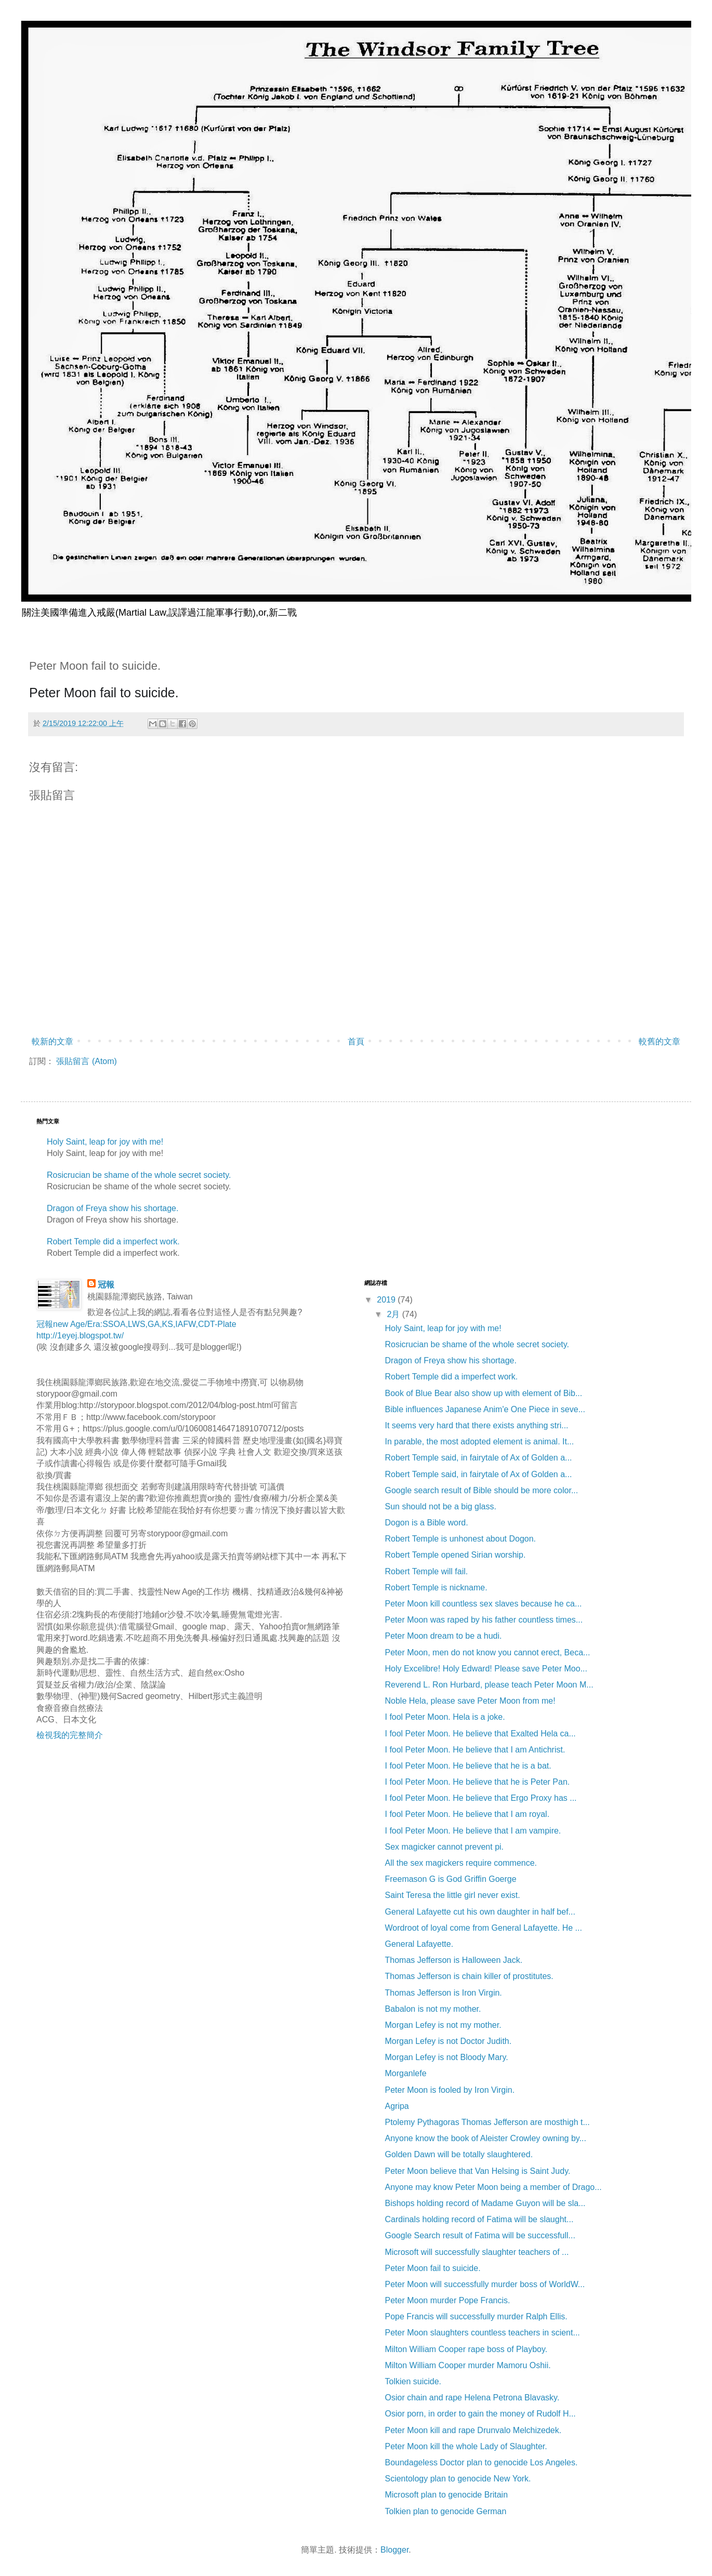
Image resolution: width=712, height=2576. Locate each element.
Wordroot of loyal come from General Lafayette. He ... (483, 1927)
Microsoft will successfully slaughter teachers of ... (477, 2252)
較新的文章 (52, 1041)
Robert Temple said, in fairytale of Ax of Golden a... (478, 1457)
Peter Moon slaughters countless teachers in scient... (482, 2332)
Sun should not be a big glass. (440, 1506)
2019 (387, 1299)
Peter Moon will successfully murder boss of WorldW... (485, 2284)
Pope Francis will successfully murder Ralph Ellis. (476, 2316)
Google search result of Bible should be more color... (481, 1490)
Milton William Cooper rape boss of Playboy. (466, 2349)
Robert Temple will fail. (426, 1571)
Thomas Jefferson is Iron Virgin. (443, 1992)
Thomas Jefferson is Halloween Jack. (453, 1960)
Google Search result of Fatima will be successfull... (480, 2235)
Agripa (396, 2106)
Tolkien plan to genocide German (445, 2511)
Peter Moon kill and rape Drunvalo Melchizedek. (473, 2430)
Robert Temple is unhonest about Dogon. (460, 1538)
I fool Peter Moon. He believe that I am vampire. (473, 1830)
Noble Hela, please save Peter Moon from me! (470, 1700)
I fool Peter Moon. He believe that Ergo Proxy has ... (480, 1798)
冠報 (106, 1284)
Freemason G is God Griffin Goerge (450, 1879)
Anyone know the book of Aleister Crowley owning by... (485, 2138)
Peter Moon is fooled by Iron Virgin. (450, 2090)
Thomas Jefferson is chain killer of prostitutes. (469, 1976)
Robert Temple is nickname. (436, 1587)
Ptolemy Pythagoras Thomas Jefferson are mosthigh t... (487, 2122)
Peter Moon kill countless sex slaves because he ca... (483, 1603)
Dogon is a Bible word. (426, 1522)
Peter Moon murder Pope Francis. (447, 2300)
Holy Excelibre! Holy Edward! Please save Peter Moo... (486, 1668)
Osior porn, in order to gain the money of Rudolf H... (480, 2413)
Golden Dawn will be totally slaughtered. (459, 2154)
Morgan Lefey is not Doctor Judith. (448, 2041)
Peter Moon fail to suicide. (432, 2268)
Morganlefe (405, 2073)
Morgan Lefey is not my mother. (443, 2025)
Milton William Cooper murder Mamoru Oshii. (467, 2365)
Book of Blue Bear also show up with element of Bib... (483, 1393)
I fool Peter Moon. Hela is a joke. (445, 1716)
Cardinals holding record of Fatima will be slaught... (479, 2219)
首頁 (356, 1041)
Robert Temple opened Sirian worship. (455, 1554)
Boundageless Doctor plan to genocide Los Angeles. (481, 2462)
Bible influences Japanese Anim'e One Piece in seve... (485, 1409)
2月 (394, 1314)
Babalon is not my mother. (433, 2008)
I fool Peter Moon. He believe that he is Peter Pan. (477, 1781)
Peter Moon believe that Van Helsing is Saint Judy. (477, 2171)
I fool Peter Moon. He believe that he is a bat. (468, 1765)
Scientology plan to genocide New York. (458, 2478)
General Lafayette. (419, 1944)
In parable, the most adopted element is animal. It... (479, 1441)
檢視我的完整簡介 (69, 1735)
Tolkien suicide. (413, 2381)
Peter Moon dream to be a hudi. (443, 1635)
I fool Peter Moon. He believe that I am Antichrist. (475, 1749)
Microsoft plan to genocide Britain (446, 2494)
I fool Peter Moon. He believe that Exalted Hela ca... (480, 1733)
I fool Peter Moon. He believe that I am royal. (467, 1814)
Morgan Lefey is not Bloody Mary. (446, 2057)
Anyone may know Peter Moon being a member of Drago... (493, 2187)
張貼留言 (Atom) (86, 1061)
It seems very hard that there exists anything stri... (476, 1425)
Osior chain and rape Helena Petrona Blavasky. (472, 2397)
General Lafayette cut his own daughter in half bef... (480, 1911)
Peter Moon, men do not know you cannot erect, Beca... (487, 1652)
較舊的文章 (659, 1041)
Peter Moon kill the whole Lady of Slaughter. (466, 2446)
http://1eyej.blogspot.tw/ (80, 1335)
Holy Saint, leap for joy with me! (105, 1141)
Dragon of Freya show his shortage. (112, 1208)
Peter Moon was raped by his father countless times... (484, 1619)
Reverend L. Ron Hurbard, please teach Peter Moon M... (489, 1684)
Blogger (394, 2549)
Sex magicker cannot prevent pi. (444, 1846)
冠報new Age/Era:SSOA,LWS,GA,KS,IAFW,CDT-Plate (136, 1324)
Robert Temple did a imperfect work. (113, 1241)
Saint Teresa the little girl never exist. (452, 1895)
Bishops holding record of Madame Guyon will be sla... (485, 2203)
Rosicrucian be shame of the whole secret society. (139, 1175)
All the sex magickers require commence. (461, 1862)
